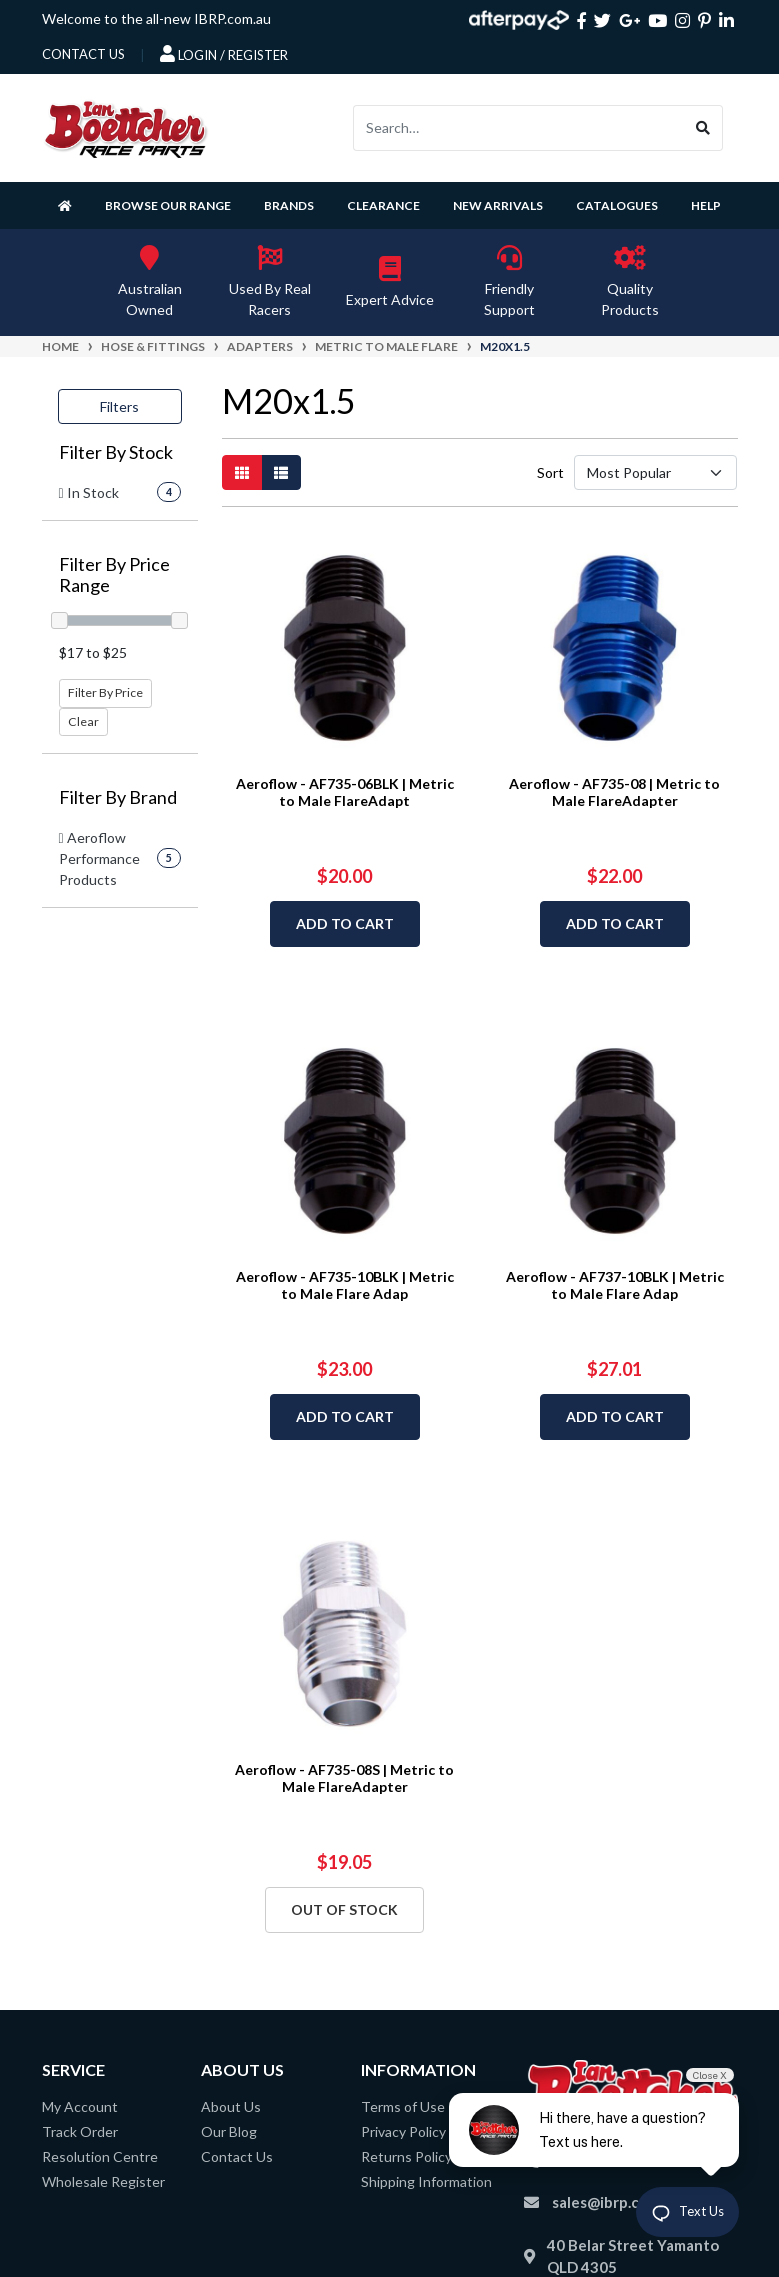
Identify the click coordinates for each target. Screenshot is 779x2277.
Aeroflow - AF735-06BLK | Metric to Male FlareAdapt (345, 792)
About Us (231, 2106)
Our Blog (229, 2131)
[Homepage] (69, 205)
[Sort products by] (656, 472)
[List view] (281, 472)
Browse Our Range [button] (168, 205)
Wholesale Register (103, 2181)
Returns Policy (406, 2156)
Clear (83, 721)
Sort (549, 472)
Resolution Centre (100, 2156)
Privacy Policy (403, 2131)
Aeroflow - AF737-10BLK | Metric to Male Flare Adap (615, 1285)
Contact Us (237, 2156)
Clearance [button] (383, 205)
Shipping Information (426, 2181)
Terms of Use (403, 2106)
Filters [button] (119, 406)
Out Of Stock (344, 1909)
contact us (83, 54)
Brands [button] (289, 205)
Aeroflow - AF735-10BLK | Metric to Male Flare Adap (345, 1285)
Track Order (80, 2131)
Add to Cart (345, 923)
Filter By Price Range (114, 575)
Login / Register (224, 54)
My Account (80, 2106)
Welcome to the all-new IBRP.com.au (156, 18)
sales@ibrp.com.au (616, 2202)
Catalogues (617, 205)
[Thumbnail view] (242, 472)
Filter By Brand (118, 797)
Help (706, 205)
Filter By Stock (116, 452)
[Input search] (519, 128)
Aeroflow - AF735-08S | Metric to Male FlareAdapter (344, 1778)
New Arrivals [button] (498, 205)
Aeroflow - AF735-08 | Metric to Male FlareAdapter (614, 792)
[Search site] (703, 128)
